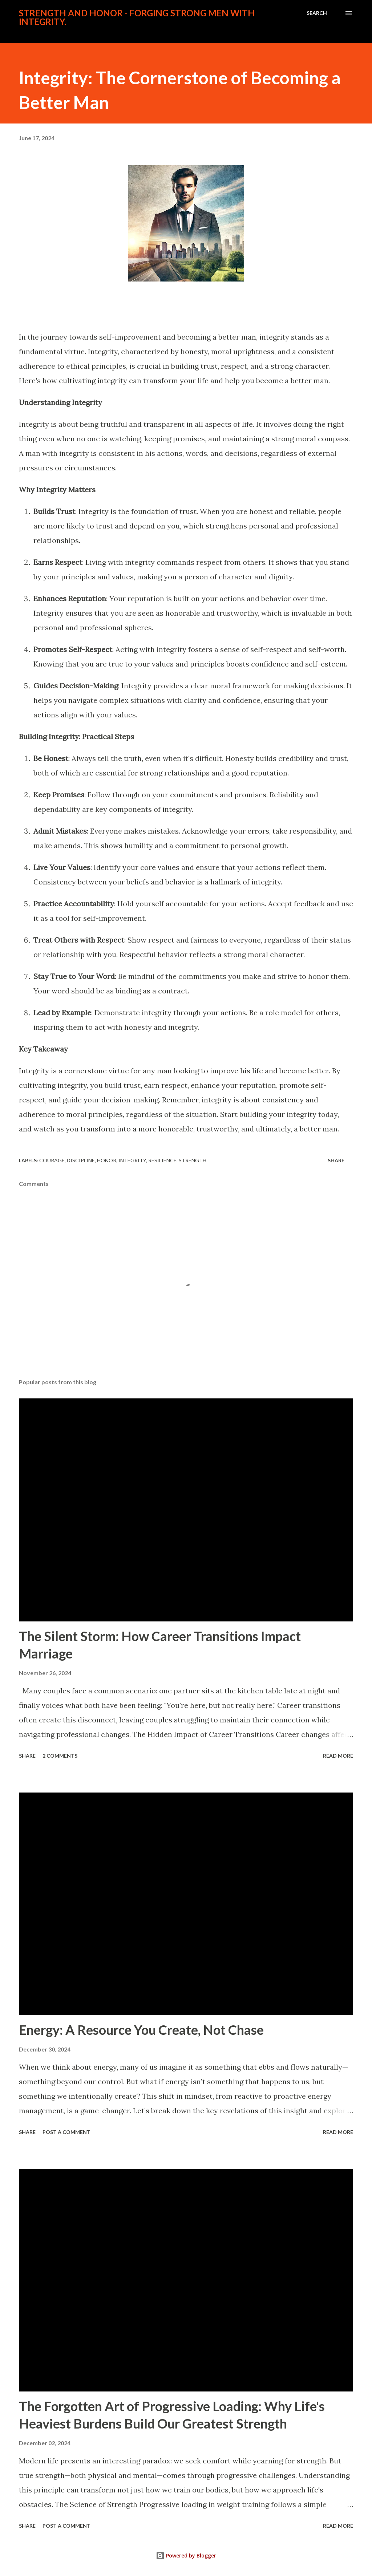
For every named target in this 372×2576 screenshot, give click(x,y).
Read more (338, 1756)
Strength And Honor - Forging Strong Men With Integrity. (137, 17)
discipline (81, 1160)
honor (106, 1160)
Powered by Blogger (186, 2555)
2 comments (60, 1756)
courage (52, 1160)
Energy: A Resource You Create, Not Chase (141, 2030)
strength (192, 1160)
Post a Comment (66, 2132)
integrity (132, 1160)
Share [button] (336, 1160)
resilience (162, 1160)
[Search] (317, 13)
